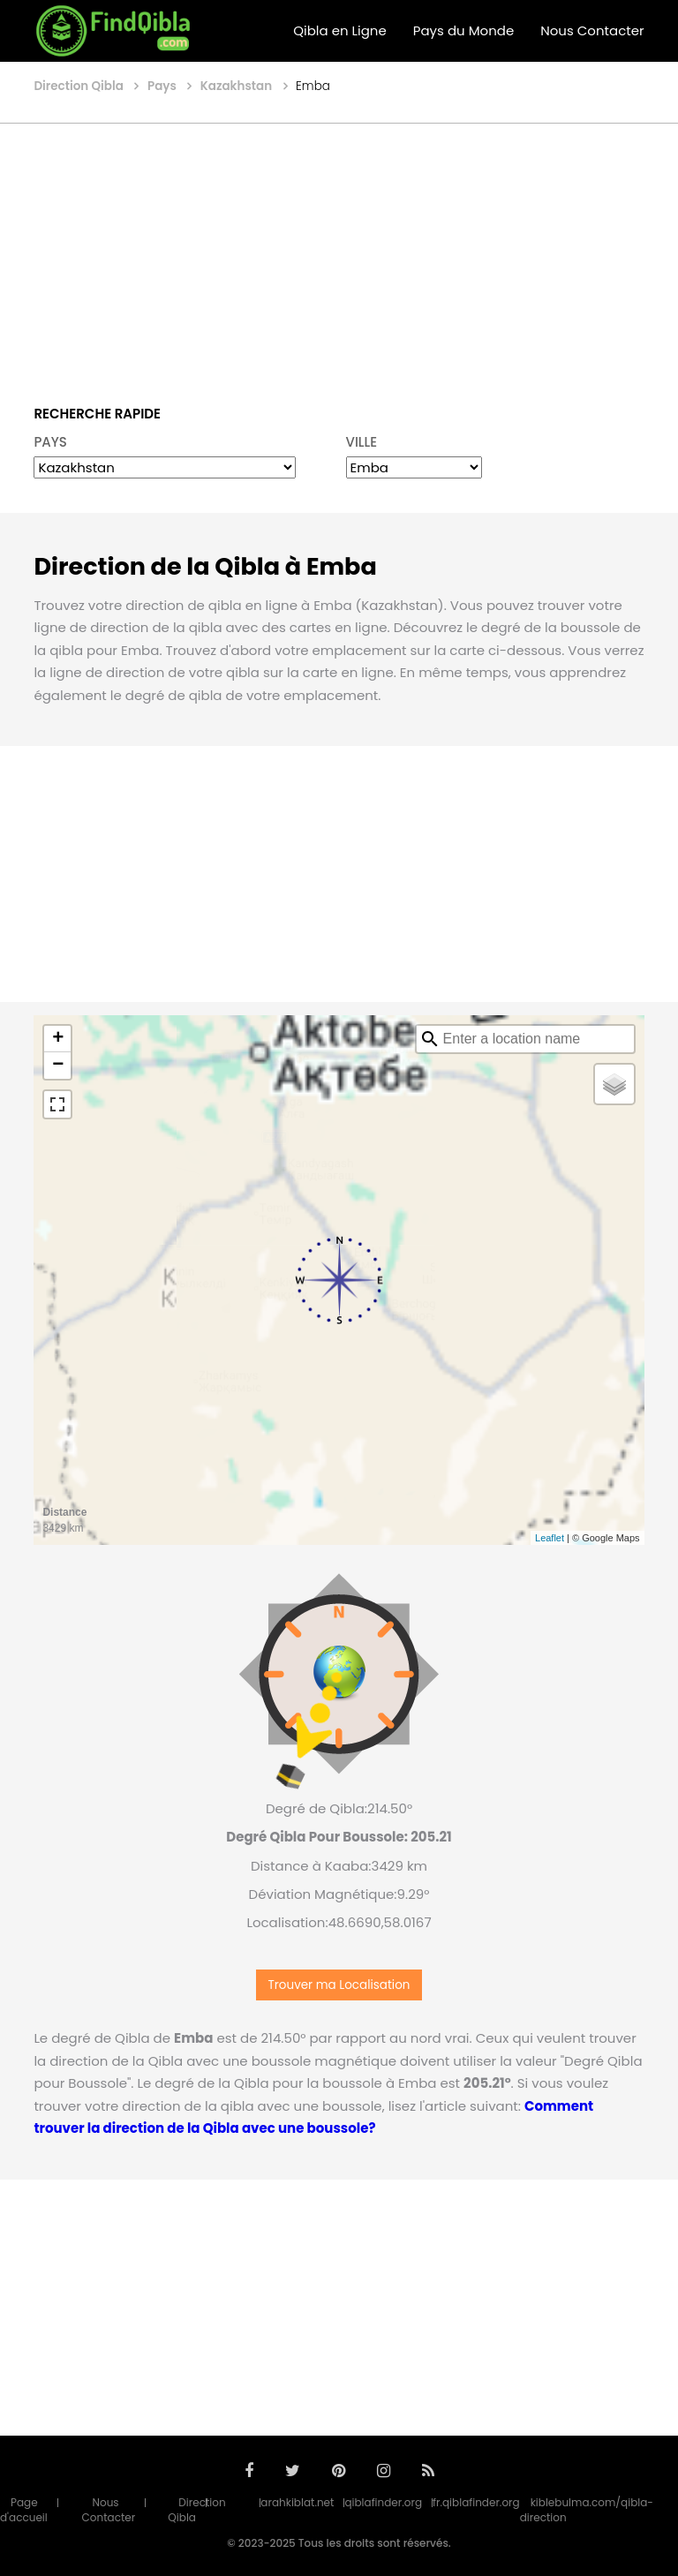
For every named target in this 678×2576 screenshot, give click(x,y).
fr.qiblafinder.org (476, 2502)
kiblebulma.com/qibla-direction (586, 2510)
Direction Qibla (196, 2510)
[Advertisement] (339, 251)
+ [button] (58, 1039)
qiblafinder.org (383, 2502)
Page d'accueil (24, 2510)
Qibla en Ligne (340, 30)
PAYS (50, 441)
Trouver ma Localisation (339, 1985)
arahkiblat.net (297, 2502)
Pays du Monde (463, 30)
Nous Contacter (592, 30)
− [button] (58, 1065)
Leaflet (549, 1538)
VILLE (362, 441)
